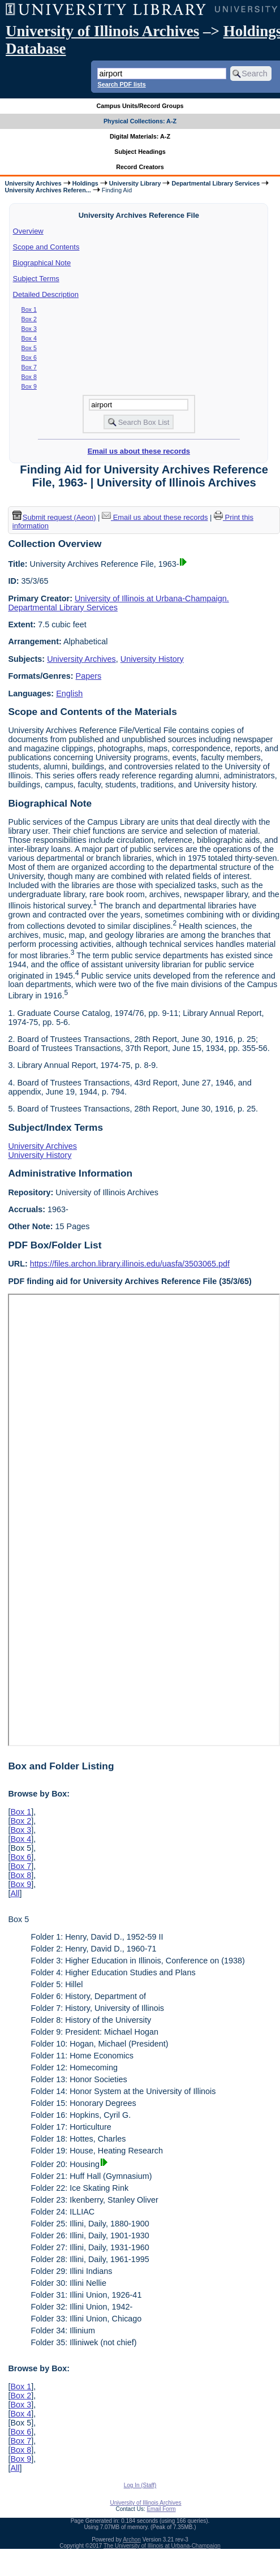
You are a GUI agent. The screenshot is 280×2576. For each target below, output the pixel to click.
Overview (28, 231)
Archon (132, 2539)
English (69, 693)
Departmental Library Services (215, 183)
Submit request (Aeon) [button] (54, 517)
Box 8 (29, 376)
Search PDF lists (121, 84)
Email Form (161, 2509)
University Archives (33, 183)
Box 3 (29, 328)
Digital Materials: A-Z (140, 136)
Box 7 (29, 367)
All (14, 1893)
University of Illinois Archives (102, 31)
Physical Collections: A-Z (140, 121)
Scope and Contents (46, 247)
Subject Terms (36, 278)
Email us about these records (139, 451)
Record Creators (140, 166)
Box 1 (29, 309)
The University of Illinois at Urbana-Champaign (162, 2546)
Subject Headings (140, 151)
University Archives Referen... (48, 190)
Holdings (85, 183)
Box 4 (29, 338)
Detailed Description (46, 294)
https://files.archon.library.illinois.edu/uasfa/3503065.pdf (130, 1263)
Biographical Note (42, 263)
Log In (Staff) (140, 2485)
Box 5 (29, 347)
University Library (135, 183)
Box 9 (29, 386)
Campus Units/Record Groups (139, 105)
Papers (89, 675)
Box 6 (29, 357)
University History (152, 659)
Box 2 (29, 319)
